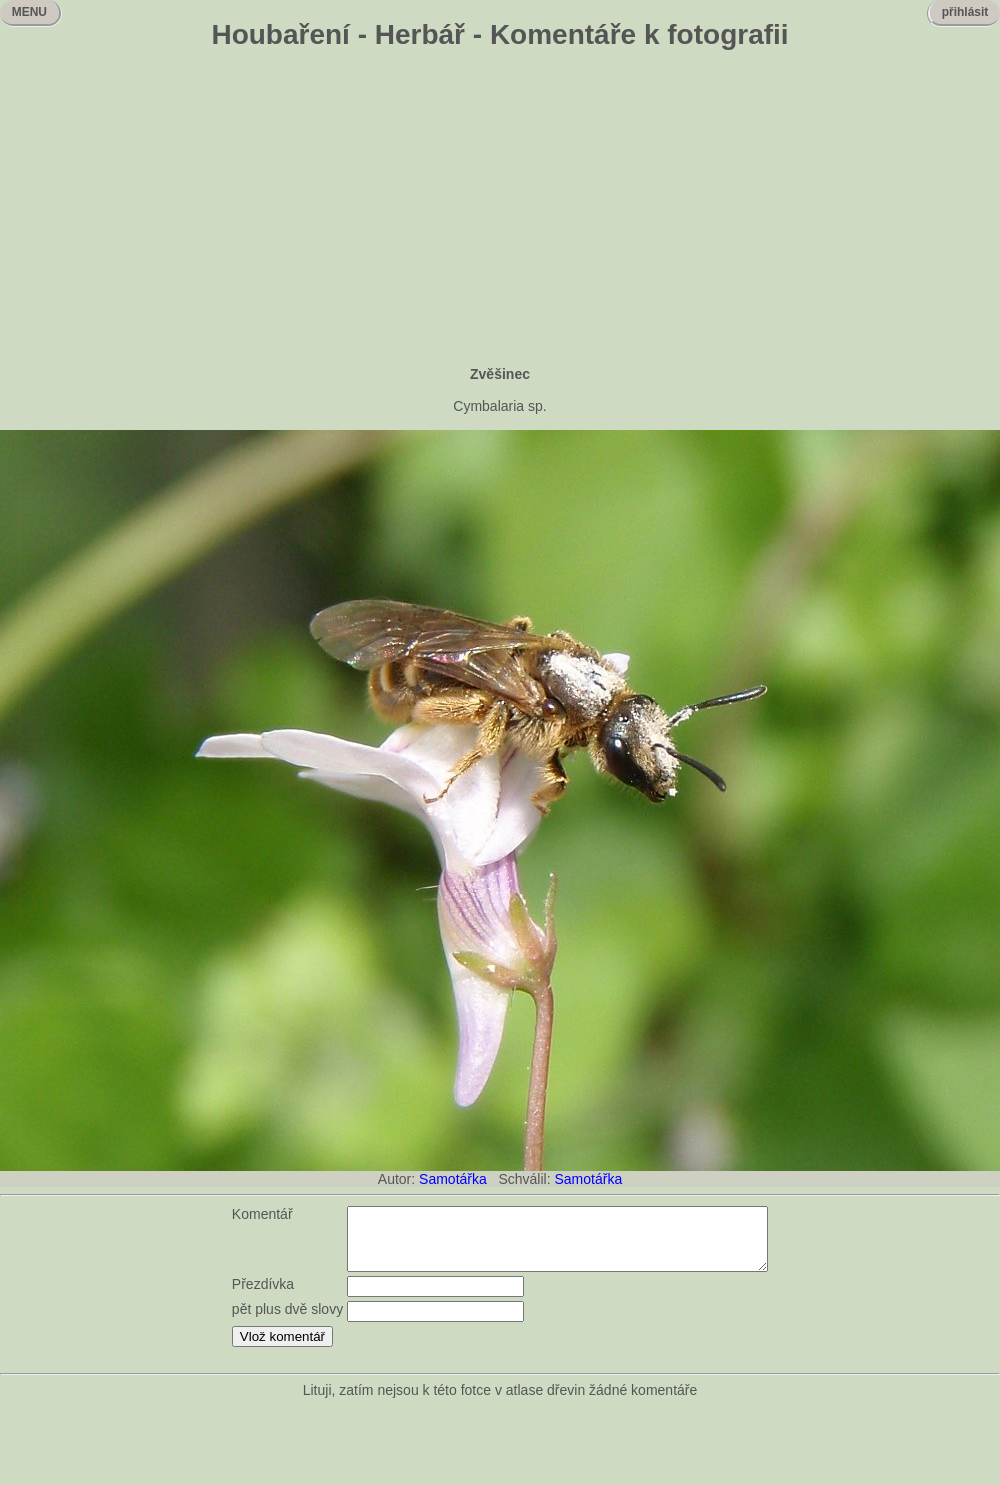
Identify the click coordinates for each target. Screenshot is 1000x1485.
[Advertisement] (500, 210)
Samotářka (453, 1179)
